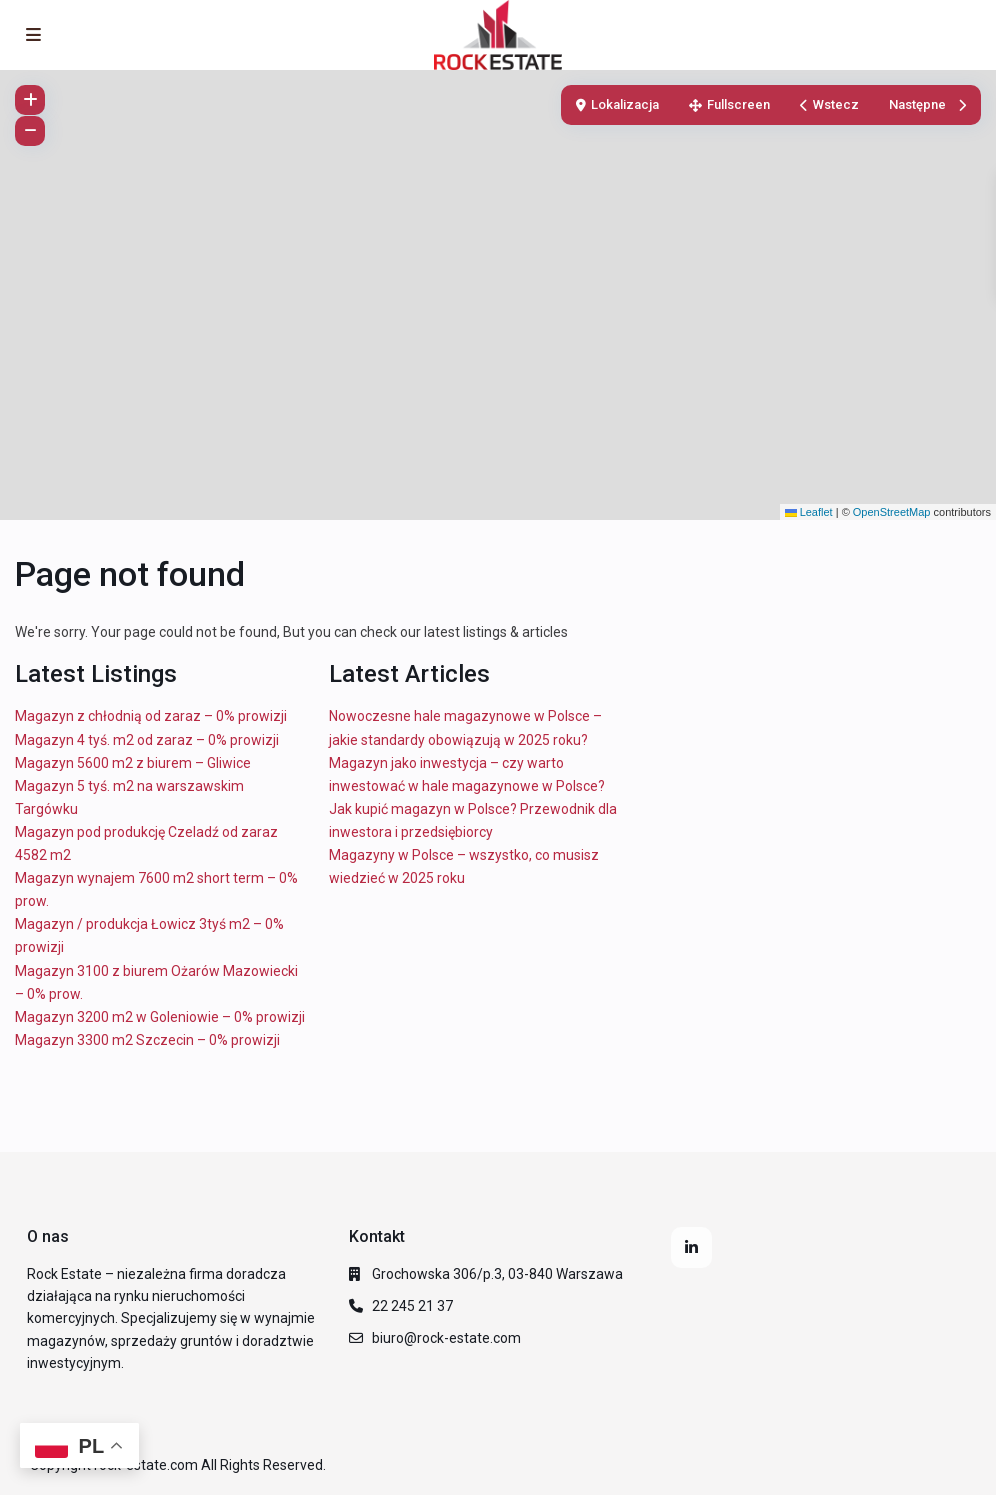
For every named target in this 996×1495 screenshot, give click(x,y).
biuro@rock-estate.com (446, 1338)
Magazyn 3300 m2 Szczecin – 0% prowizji (147, 1040)
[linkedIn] (691, 1247)
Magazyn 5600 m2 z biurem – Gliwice (133, 763)
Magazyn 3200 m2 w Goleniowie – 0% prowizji (160, 1017)
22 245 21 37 (412, 1306)
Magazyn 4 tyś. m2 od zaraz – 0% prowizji (147, 740)
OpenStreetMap (892, 512)
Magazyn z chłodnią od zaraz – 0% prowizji (151, 716)
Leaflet (809, 512)
